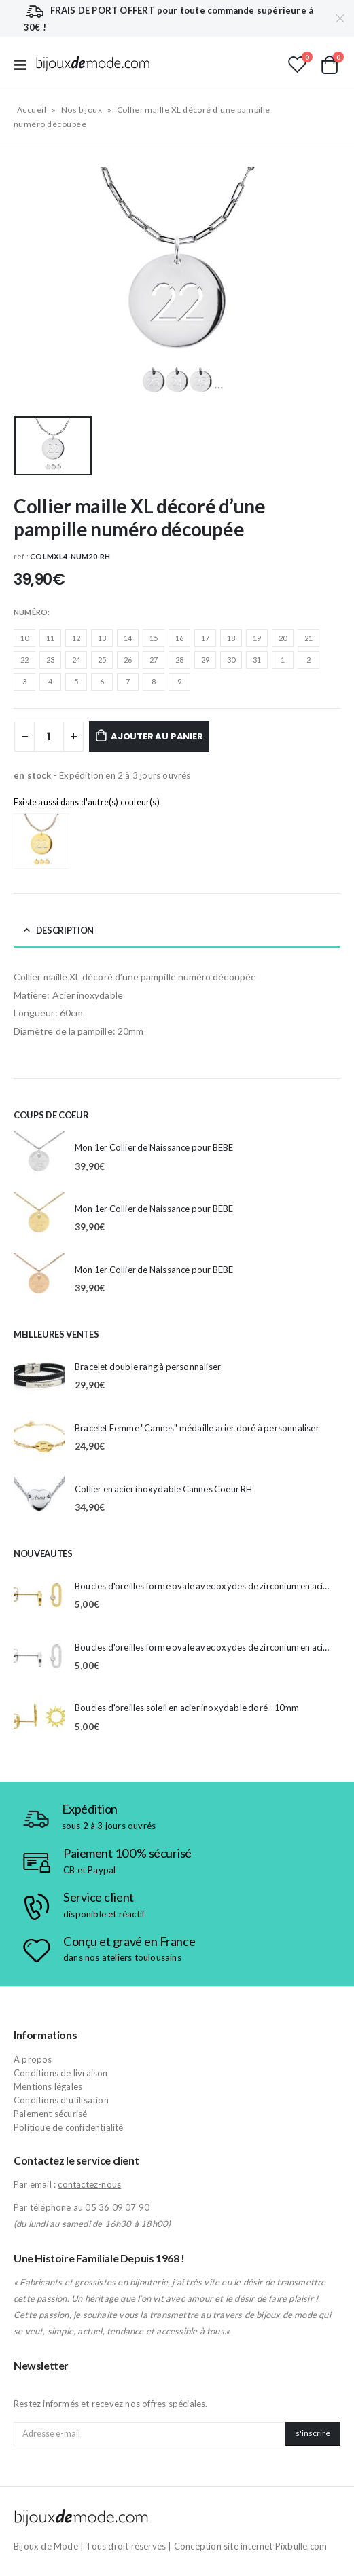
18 (231, 637)
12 (76, 637)
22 (24, 659)
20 (283, 637)
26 (128, 659)
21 (308, 637)
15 (153, 637)
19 (257, 637)
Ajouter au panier (157, 736)
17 (205, 637)
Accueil (31, 110)
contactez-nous (89, 2184)
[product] (39, 1156)
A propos (33, 2059)
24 (76, 659)
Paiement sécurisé (50, 2113)
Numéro (31, 612)
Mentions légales (48, 2086)
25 (102, 659)
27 (153, 659)
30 (231, 659)
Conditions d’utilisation (61, 2100)
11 (50, 637)
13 (102, 637)
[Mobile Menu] (24, 64)
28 (179, 659)
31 (257, 659)
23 (50, 659)
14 (128, 637)
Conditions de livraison (61, 2072)
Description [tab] (65, 930)
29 (205, 659)
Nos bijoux (82, 110)
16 (179, 637)
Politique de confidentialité (69, 2127)
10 (24, 637)
